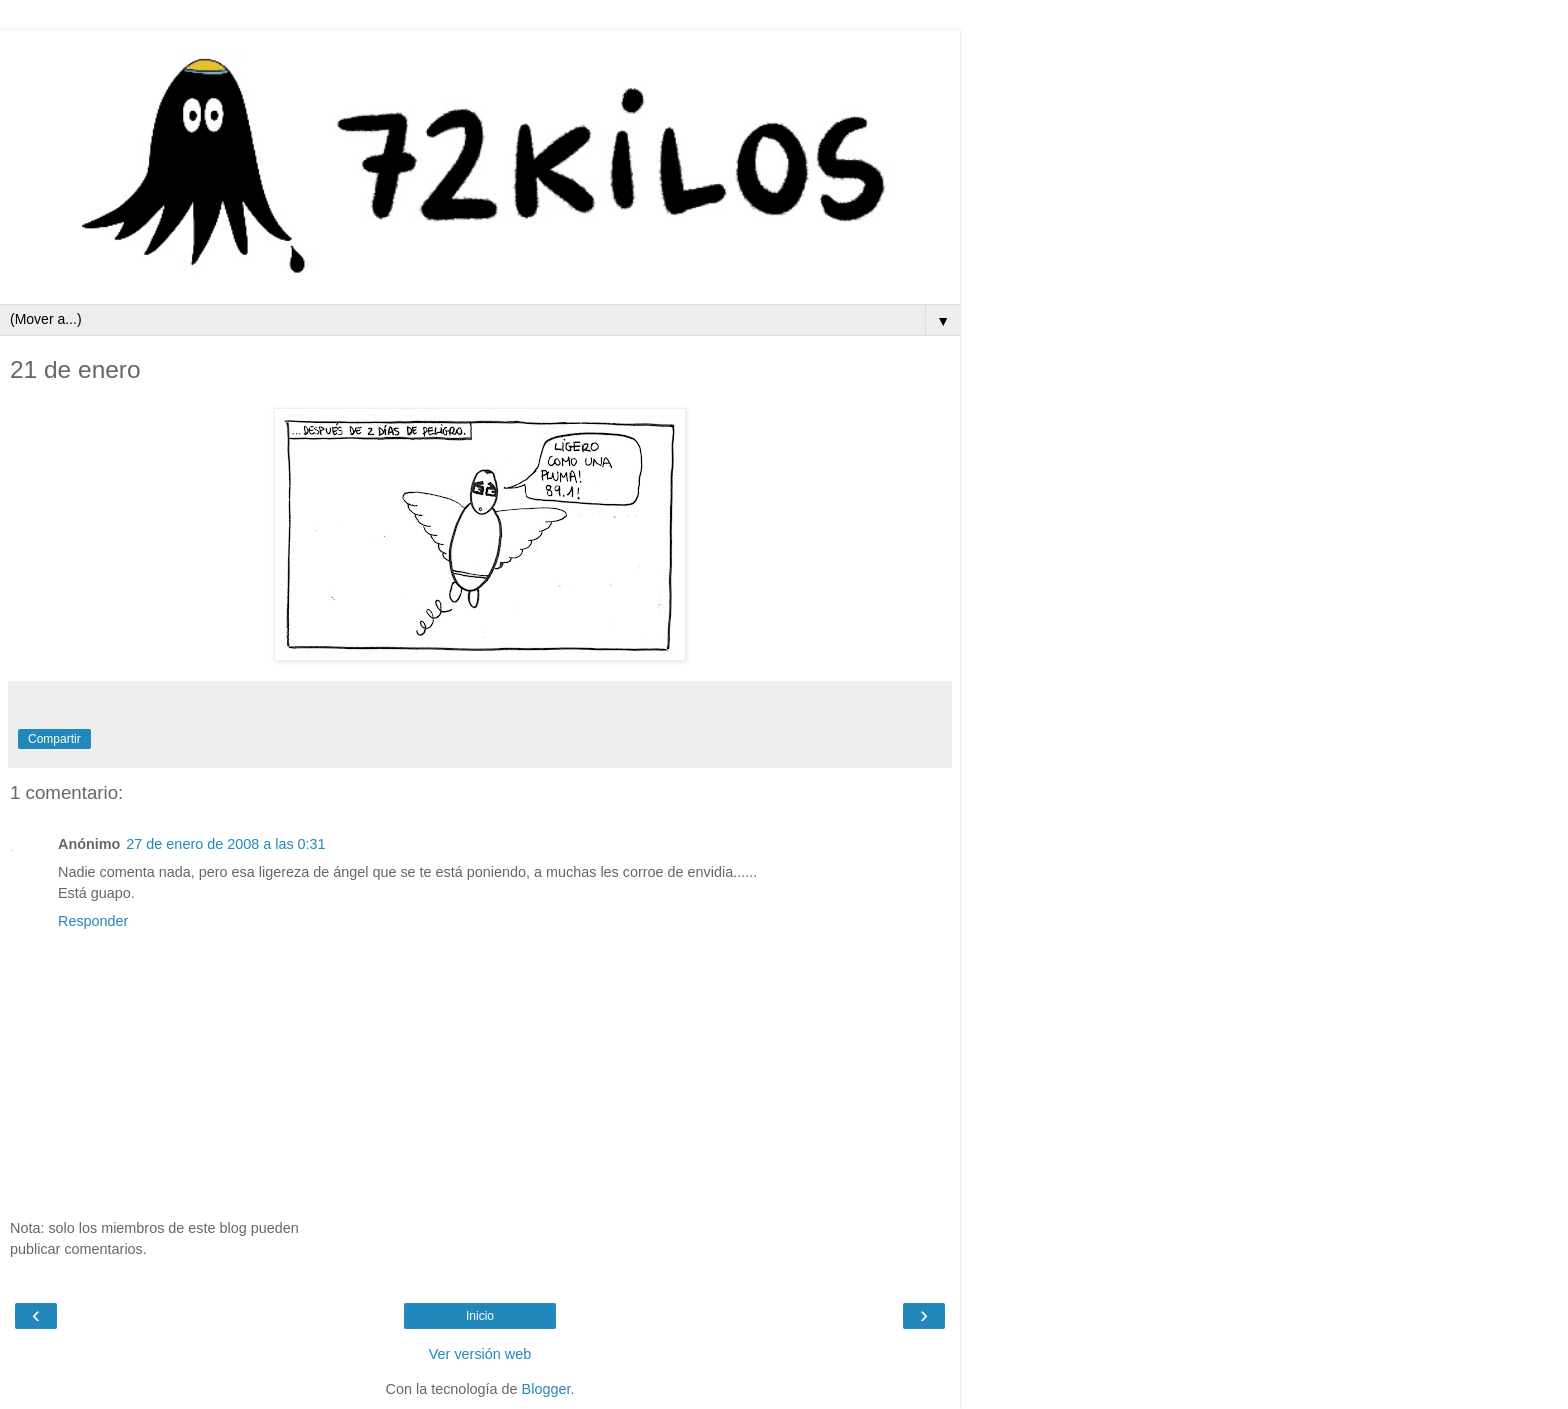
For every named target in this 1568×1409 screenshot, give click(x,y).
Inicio (480, 1316)
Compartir (54, 739)
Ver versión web (480, 1354)
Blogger (546, 1389)
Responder (93, 921)
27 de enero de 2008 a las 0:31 (225, 844)
